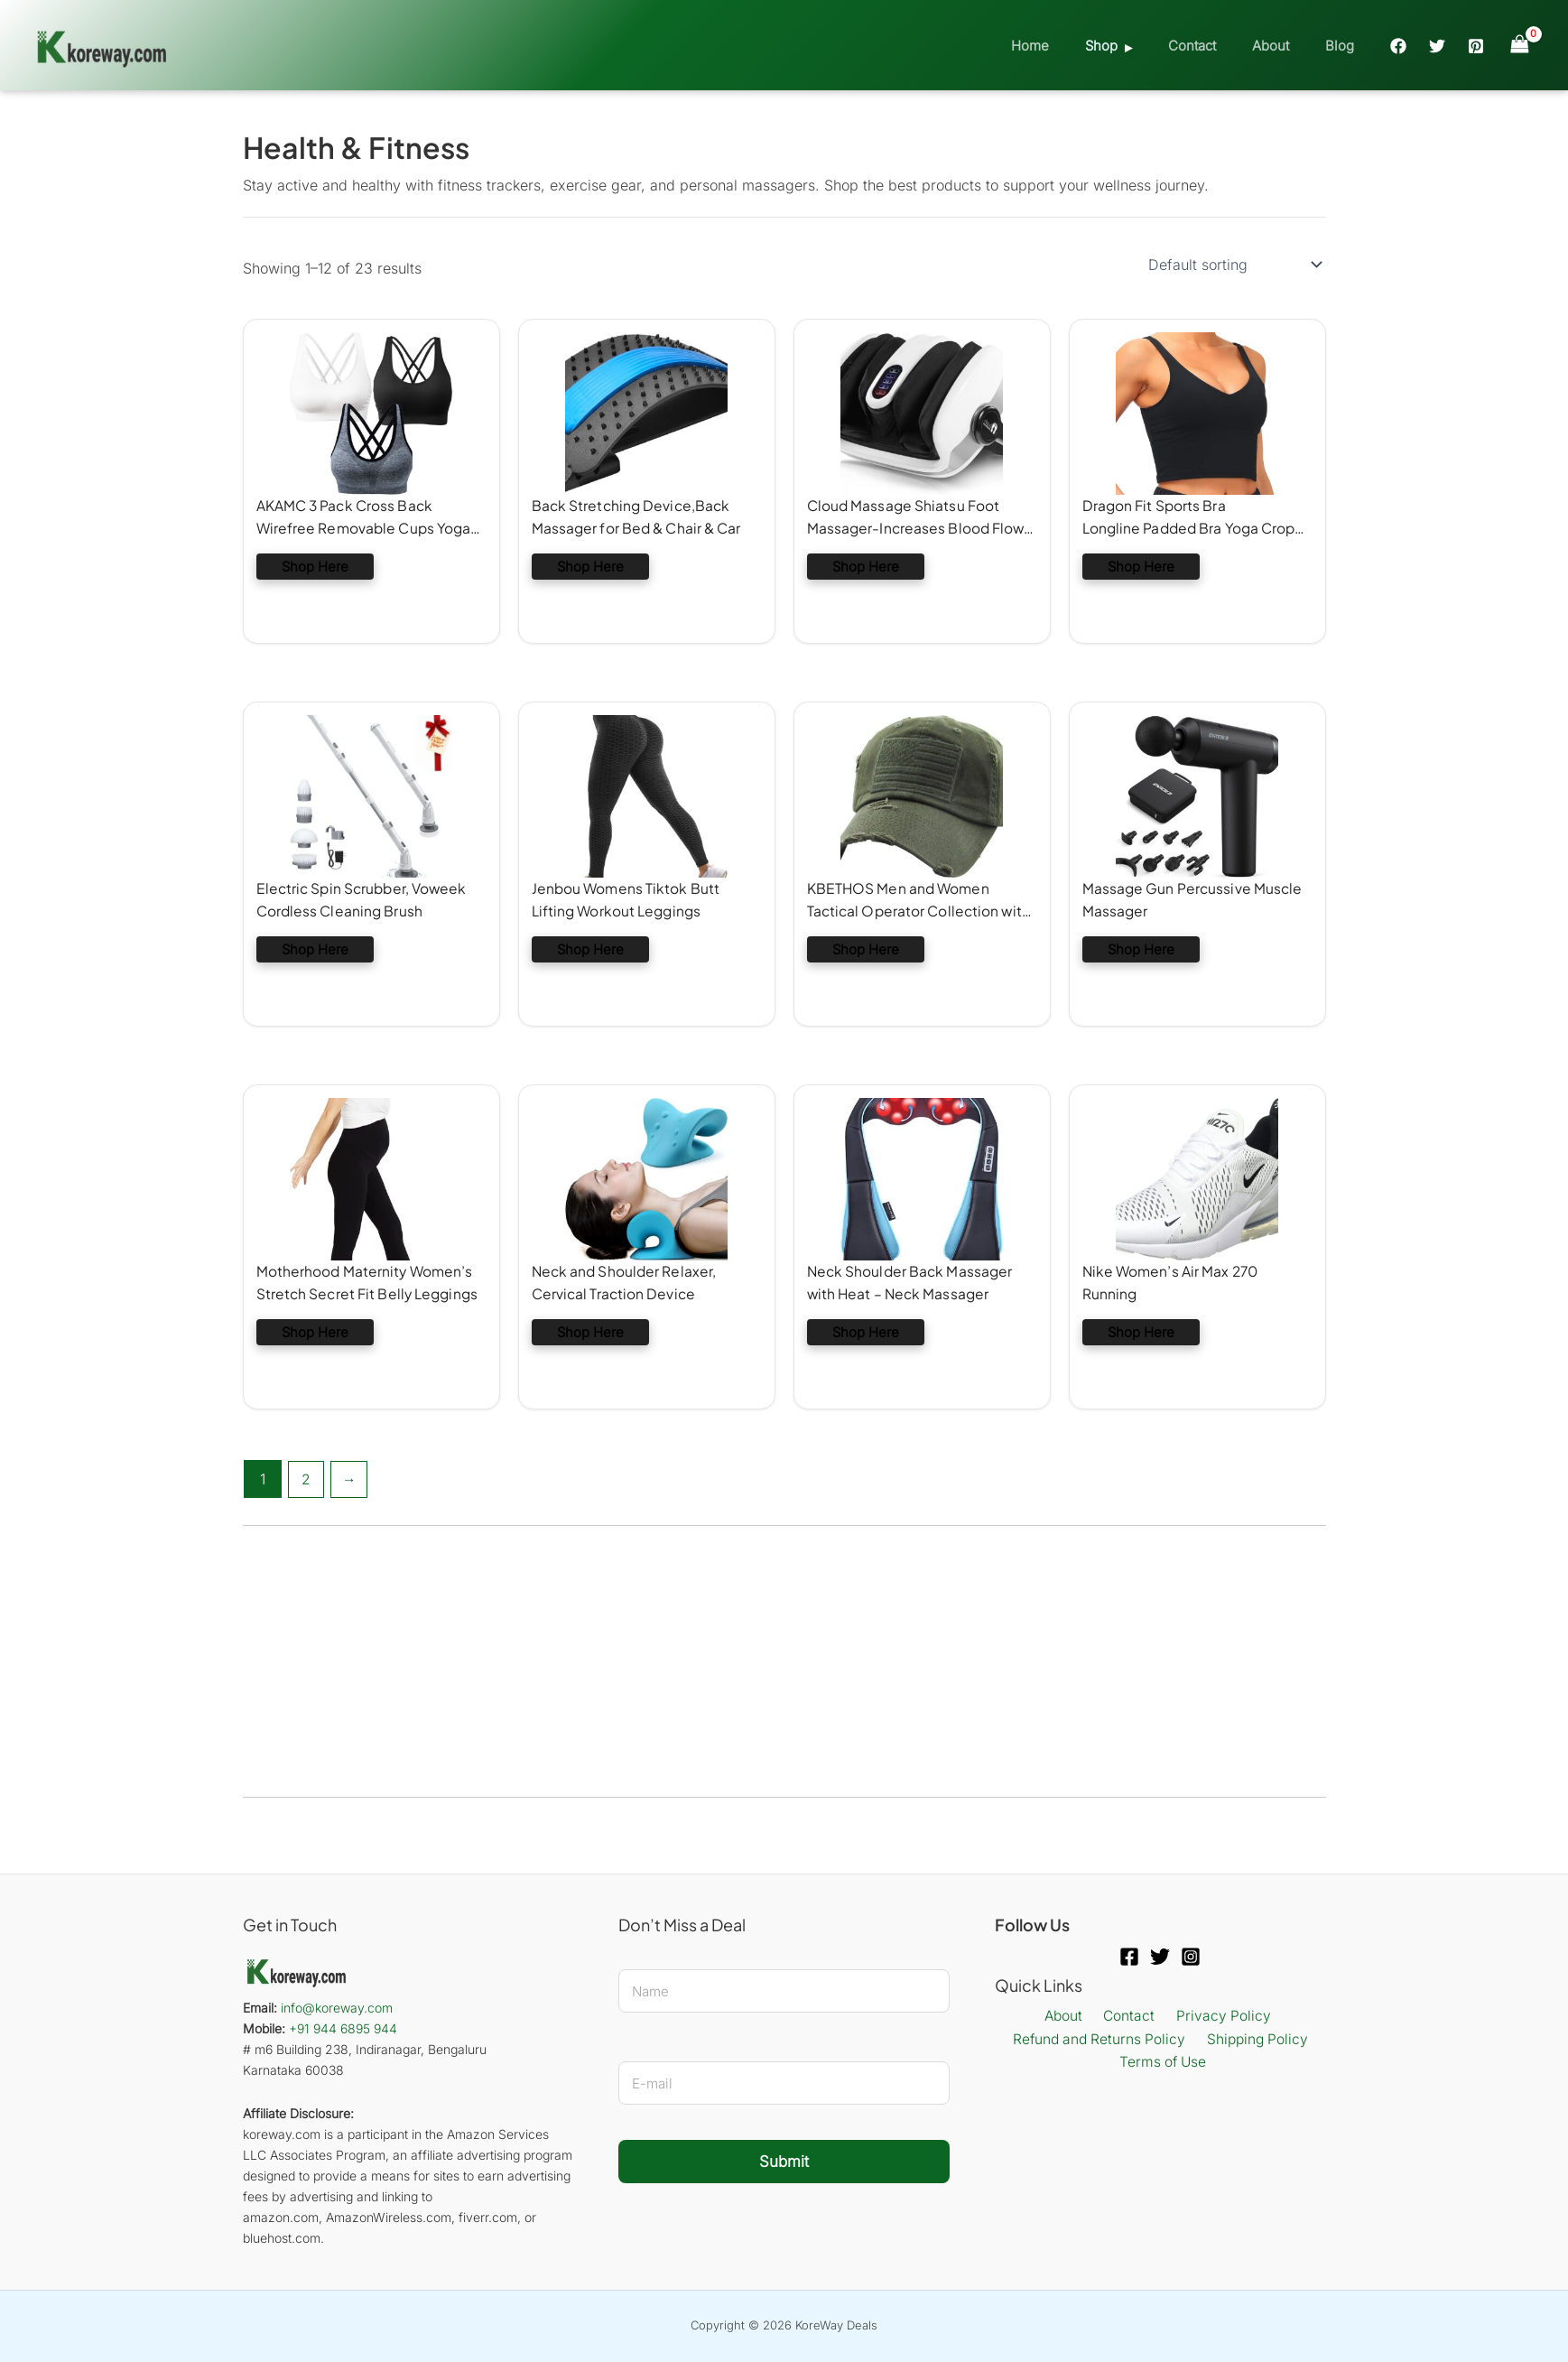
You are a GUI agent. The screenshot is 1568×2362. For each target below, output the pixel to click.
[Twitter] (1437, 46)
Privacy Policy (1217, 2016)
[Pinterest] (1476, 46)
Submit (784, 2162)
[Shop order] (1233, 264)
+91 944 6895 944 (343, 2028)
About (1284, 45)
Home (1071, 45)
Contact (1215, 45)
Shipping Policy (1256, 2040)
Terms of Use (1163, 2064)
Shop (1133, 45)
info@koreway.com (337, 2007)
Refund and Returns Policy (1101, 2040)
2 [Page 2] (306, 1479)
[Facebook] (1398, 46)
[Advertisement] (784, 1661)
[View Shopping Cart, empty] (1519, 44)
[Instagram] (1191, 1957)
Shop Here (314, 567)
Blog (1344, 45)
